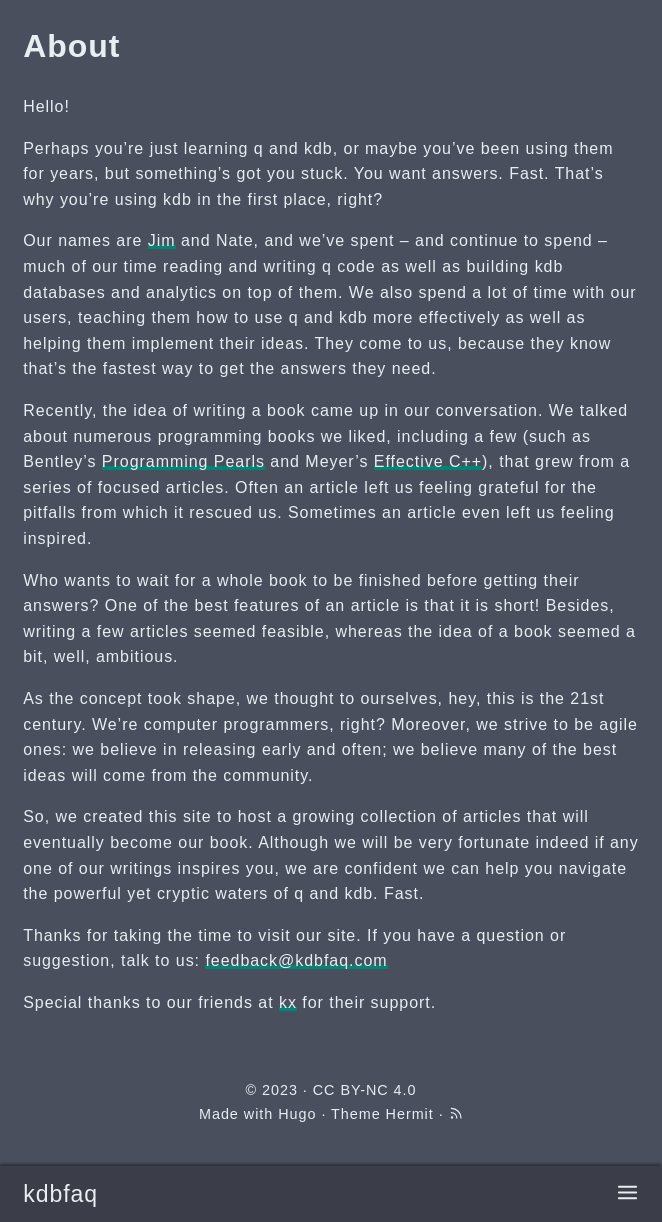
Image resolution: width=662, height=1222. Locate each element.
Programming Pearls (183, 461)
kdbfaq (60, 1194)
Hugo (297, 1114)
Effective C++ (428, 461)
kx (288, 1002)
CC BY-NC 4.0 (365, 1090)
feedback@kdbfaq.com (296, 960)
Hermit (410, 1114)
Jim (162, 240)
